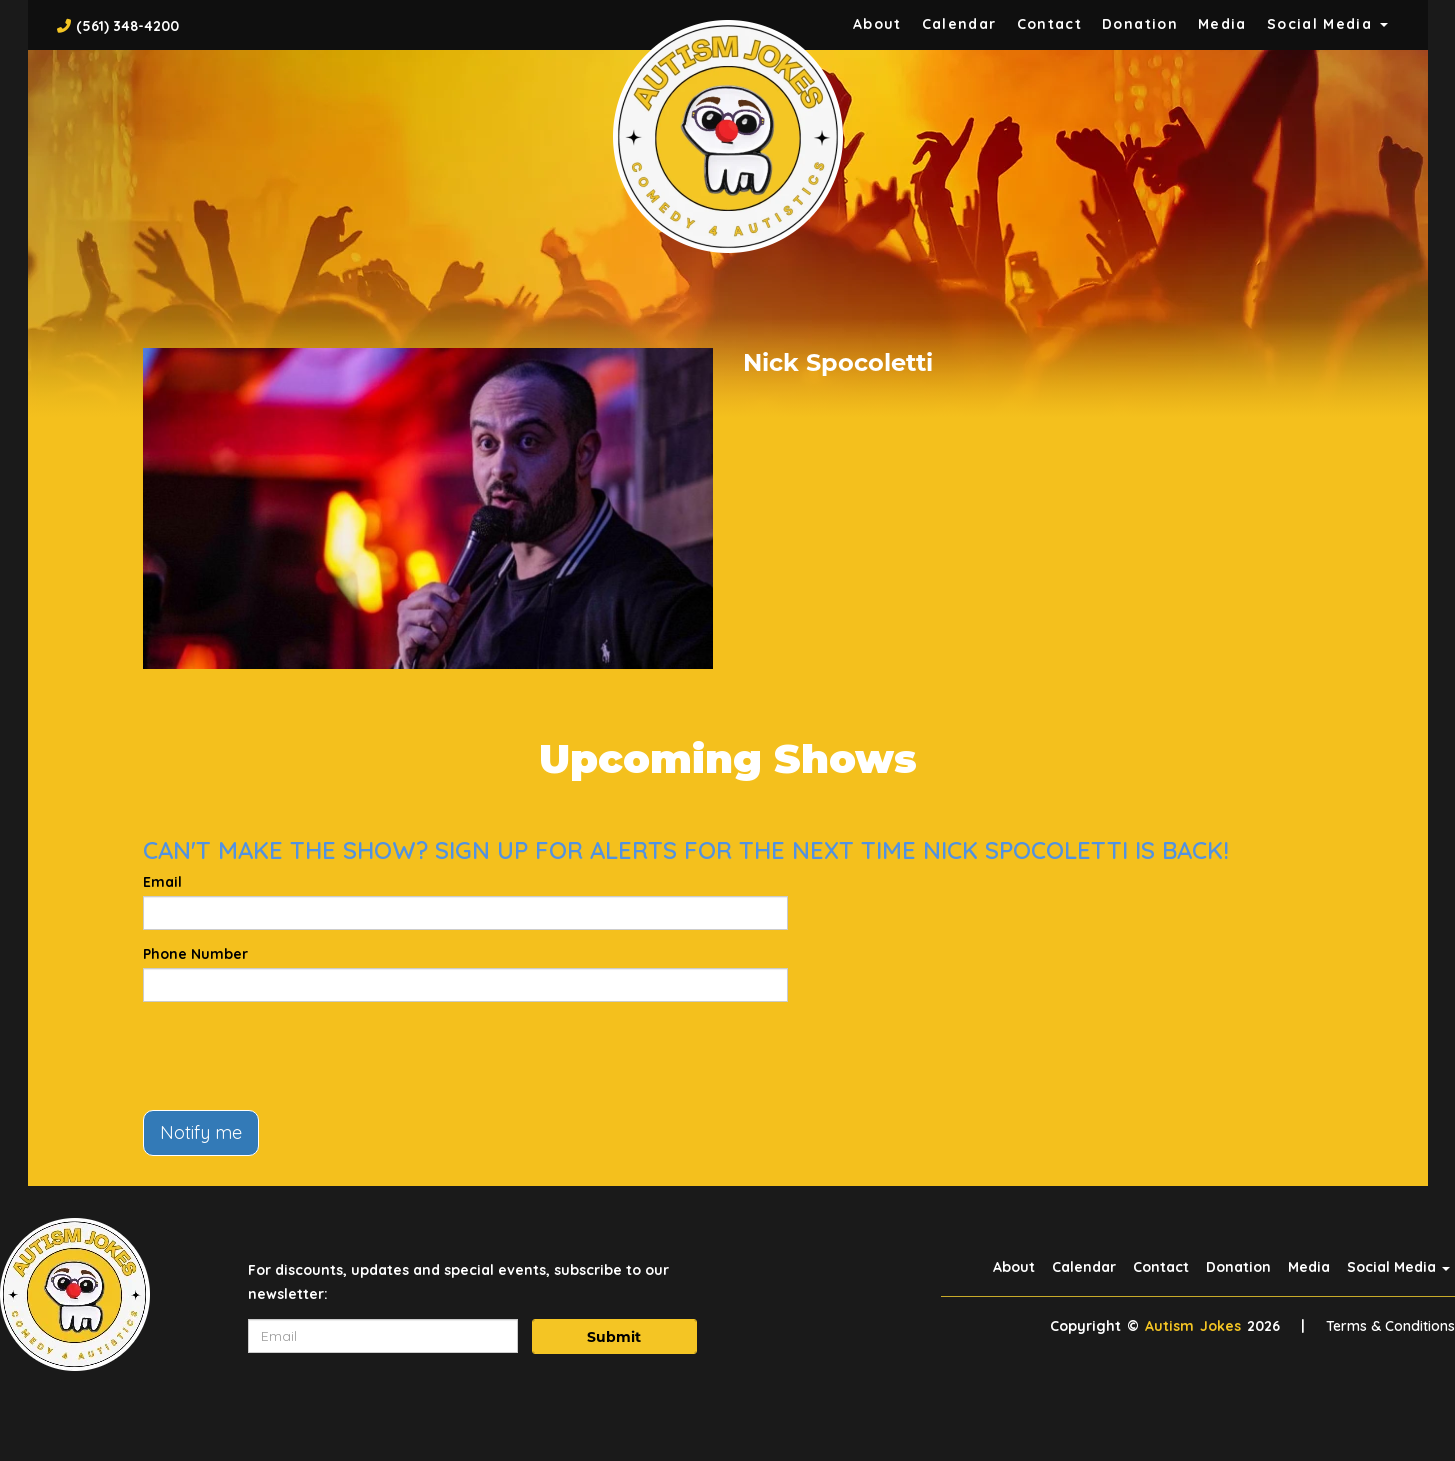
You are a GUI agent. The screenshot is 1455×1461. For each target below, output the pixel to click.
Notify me (201, 1132)
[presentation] (295, 1056)
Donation (1140, 24)
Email (162, 882)
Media (1222, 24)
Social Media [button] (1327, 24)
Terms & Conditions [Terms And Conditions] (1390, 1326)
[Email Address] (383, 1336)
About (877, 24)
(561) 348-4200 (127, 26)
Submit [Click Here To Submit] (614, 1337)
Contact (1050, 24)
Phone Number (195, 954)
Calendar (959, 24)
